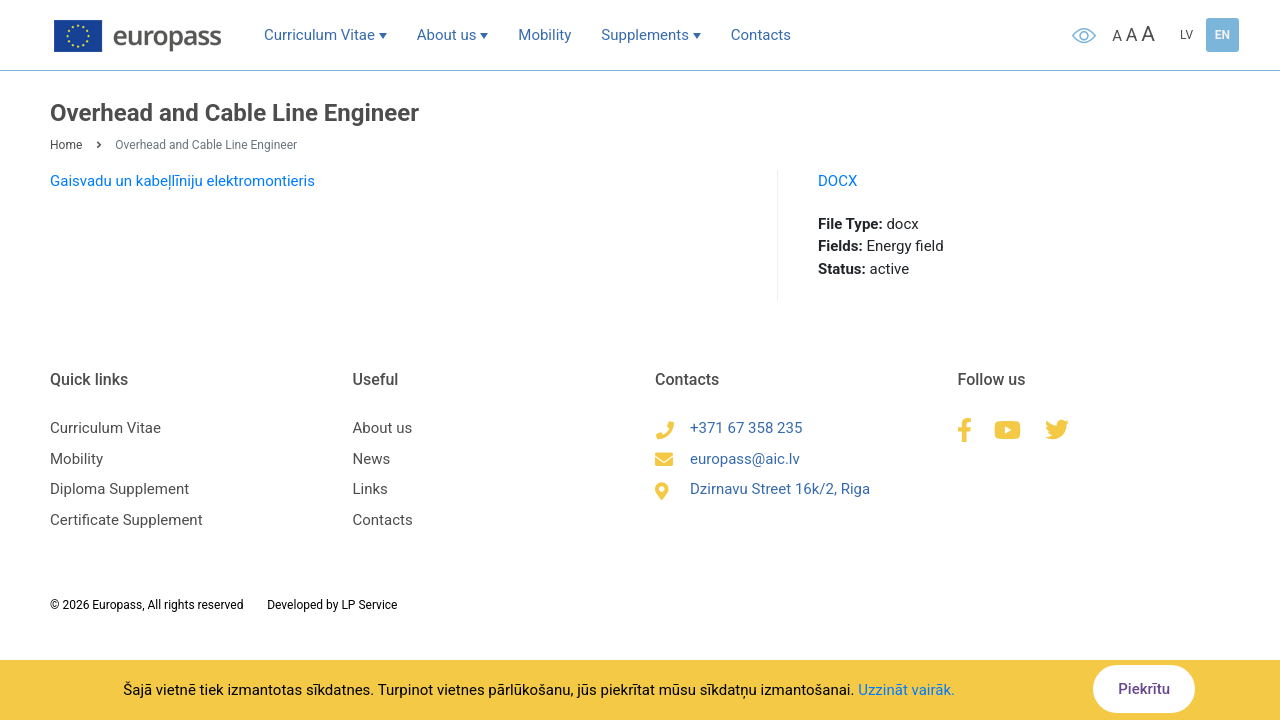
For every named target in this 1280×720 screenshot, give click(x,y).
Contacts (761, 35)
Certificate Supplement (126, 520)
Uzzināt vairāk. (906, 690)
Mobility (544, 35)
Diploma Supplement (119, 489)
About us (447, 35)
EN (1222, 35)
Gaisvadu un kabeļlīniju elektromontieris (182, 181)
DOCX (837, 181)
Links (370, 489)
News (372, 459)
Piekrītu (1144, 689)
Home (66, 145)
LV (1186, 35)
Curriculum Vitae (319, 35)
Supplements (645, 35)
